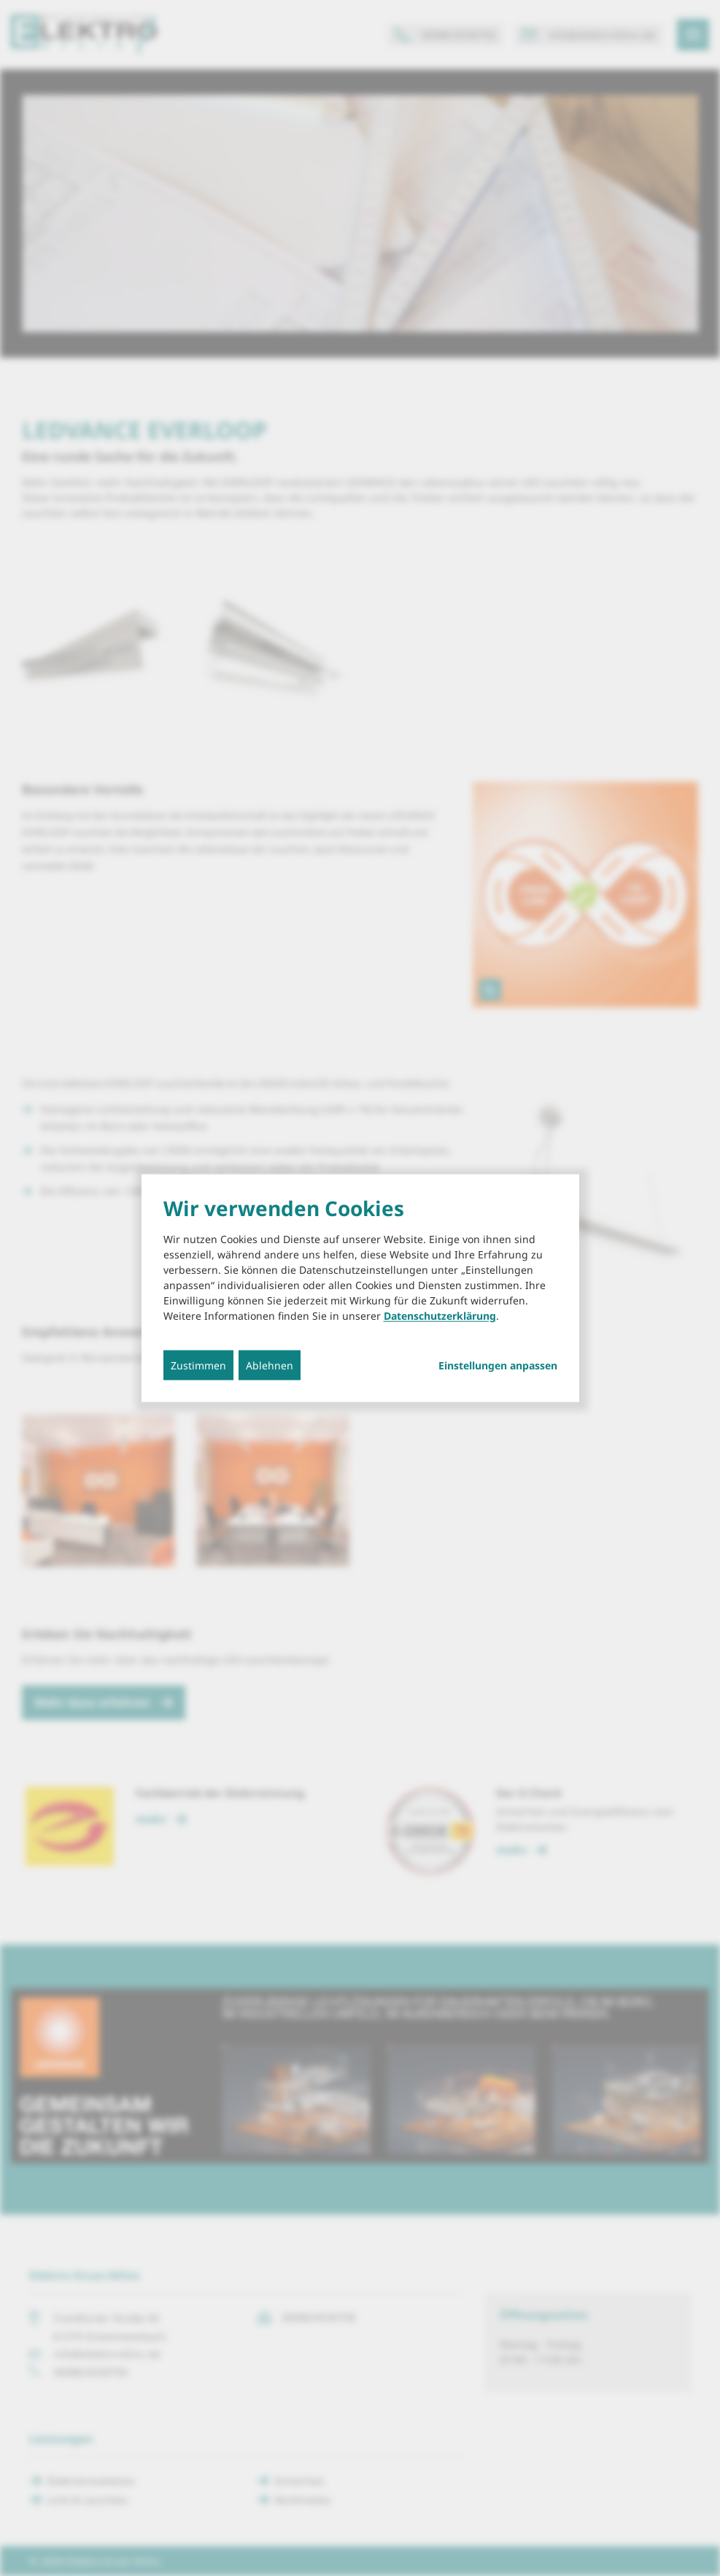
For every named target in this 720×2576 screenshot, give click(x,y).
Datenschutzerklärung (440, 1316)
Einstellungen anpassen (497, 1365)
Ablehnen (269, 1365)
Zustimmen (198, 1365)
